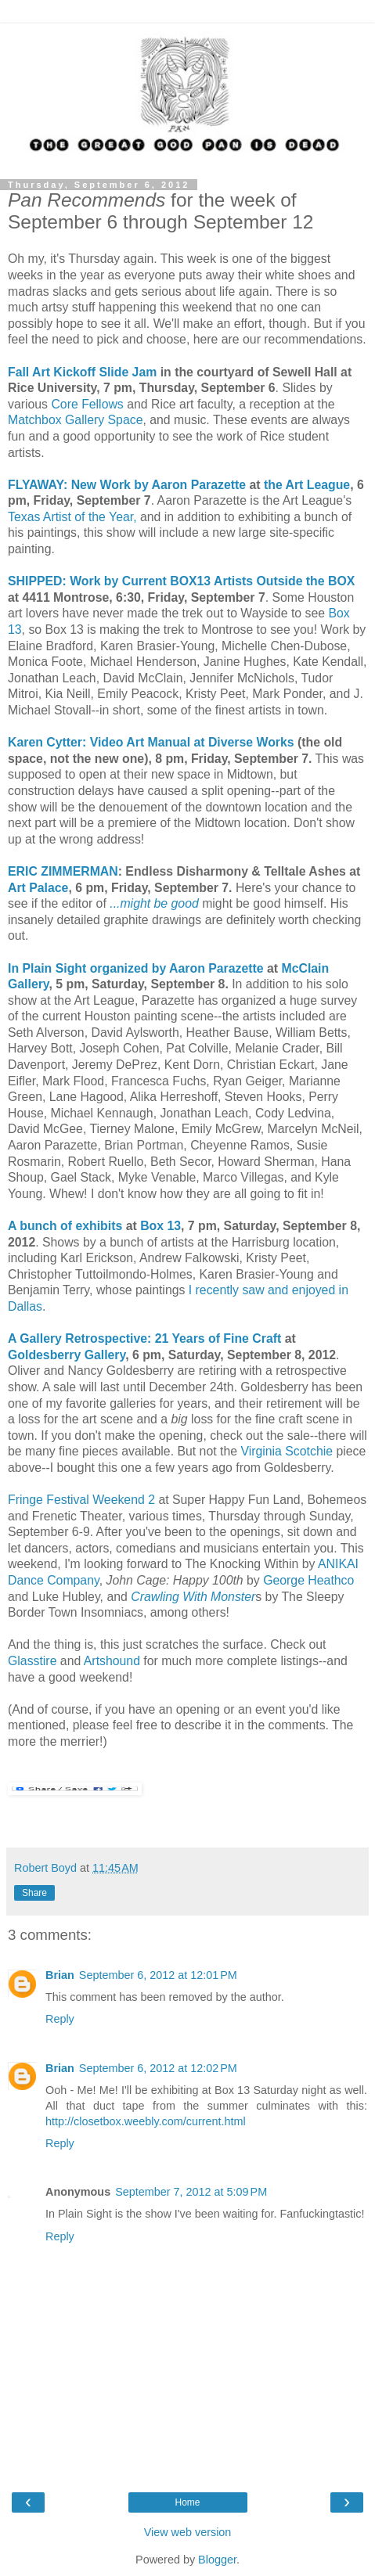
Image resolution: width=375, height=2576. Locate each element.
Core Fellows (87, 404)
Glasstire (34, 1661)
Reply (59, 2019)
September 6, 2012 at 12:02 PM (158, 2068)
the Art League (307, 484)
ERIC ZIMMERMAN (63, 871)
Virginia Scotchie (286, 1451)
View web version (188, 2532)
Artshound (114, 1661)
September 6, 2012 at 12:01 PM (158, 1975)
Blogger (217, 2559)
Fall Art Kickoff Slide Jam (82, 372)
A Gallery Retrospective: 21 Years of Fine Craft (144, 1338)
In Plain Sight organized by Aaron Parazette (136, 968)
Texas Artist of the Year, (72, 516)
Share (34, 1892)
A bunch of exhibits (65, 1225)
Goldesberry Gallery (66, 1355)
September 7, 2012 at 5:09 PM (191, 2192)
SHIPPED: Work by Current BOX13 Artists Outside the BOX (181, 581)
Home (187, 2502)
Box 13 (159, 1225)
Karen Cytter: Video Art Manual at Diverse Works (151, 742)
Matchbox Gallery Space (75, 419)
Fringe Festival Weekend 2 (81, 1499)
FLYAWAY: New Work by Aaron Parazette (127, 484)
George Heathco (308, 1580)
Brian (59, 1975)
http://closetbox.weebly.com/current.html (145, 2121)
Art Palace (38, 887)
